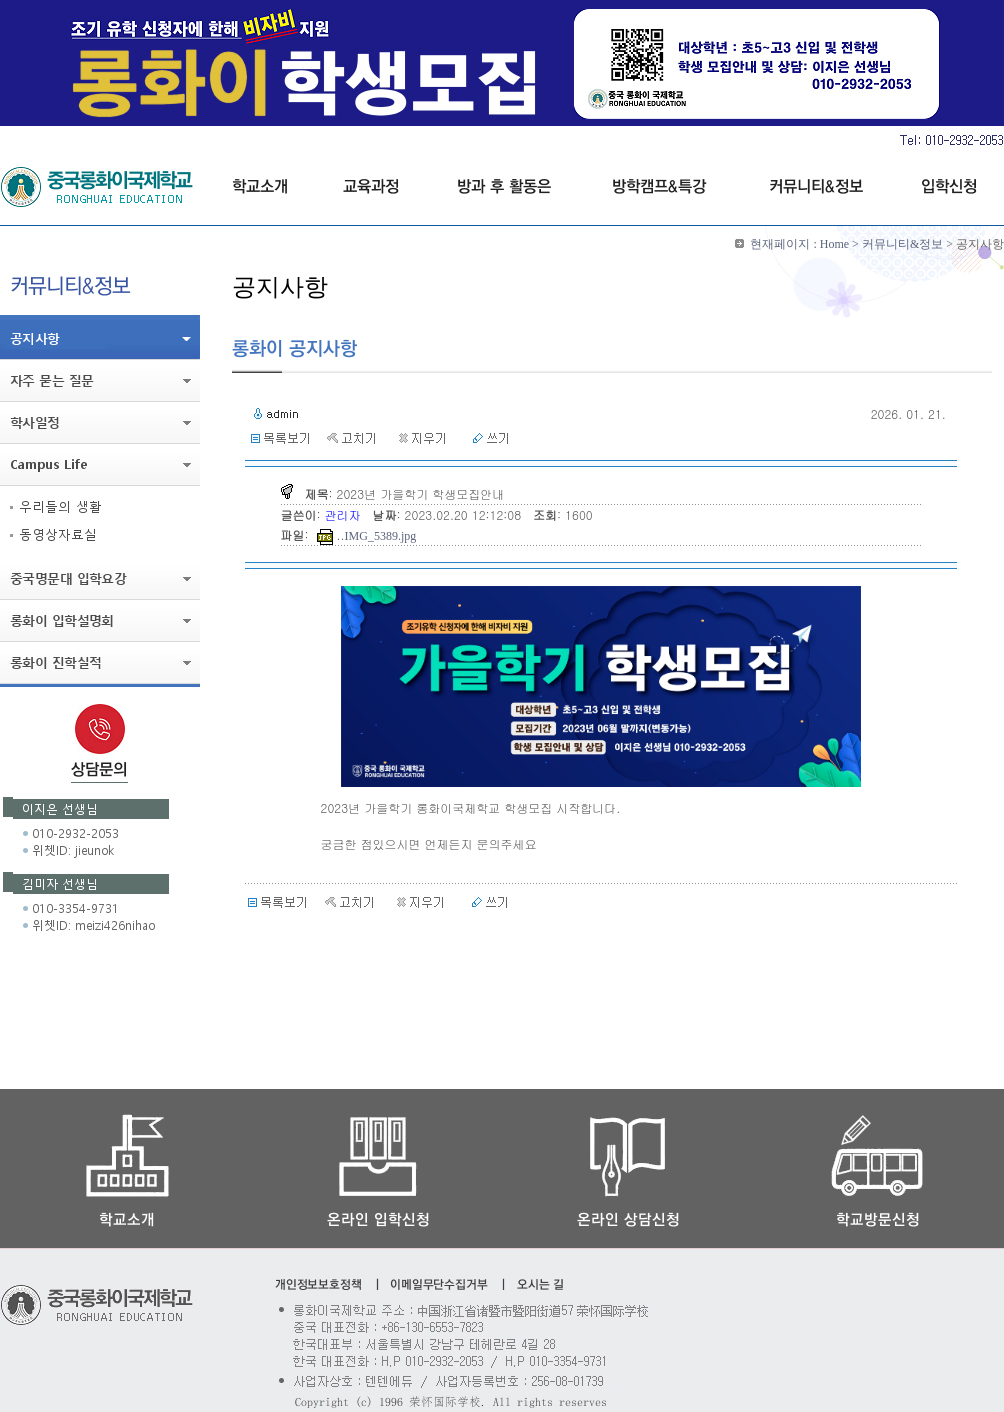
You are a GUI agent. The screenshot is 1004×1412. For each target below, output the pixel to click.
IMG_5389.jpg (381, 536)
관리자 (345, 514)
